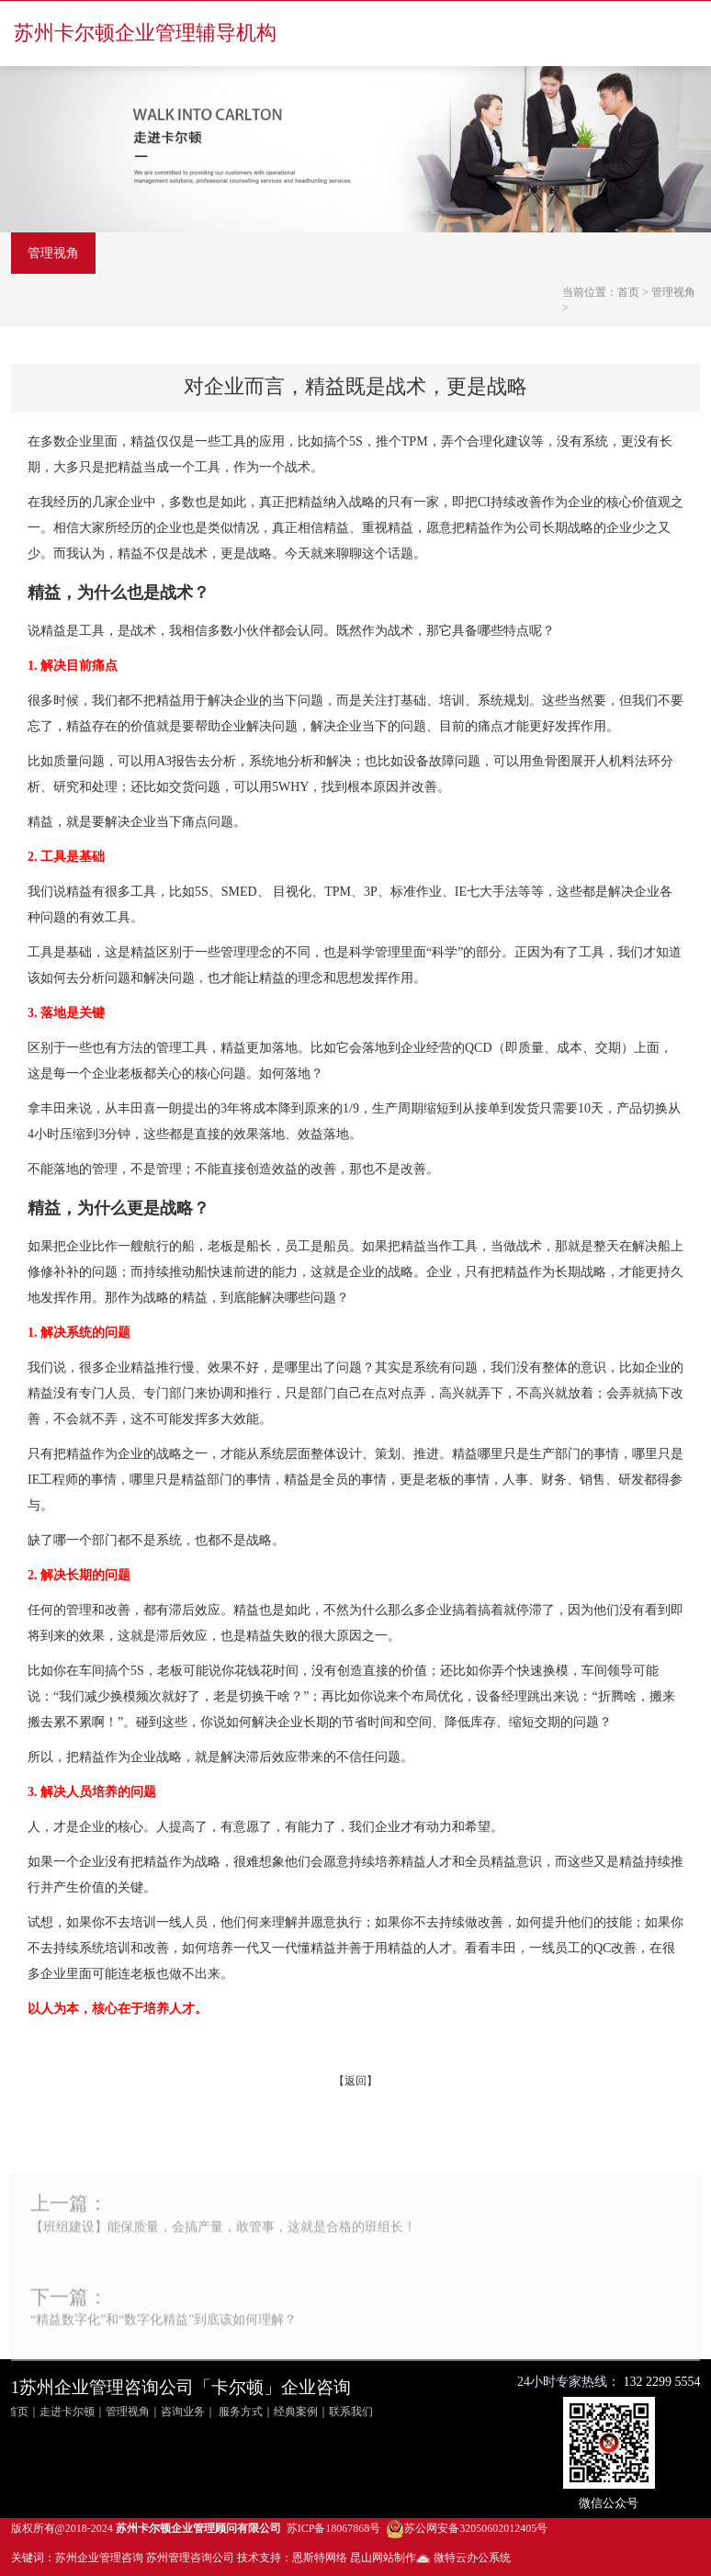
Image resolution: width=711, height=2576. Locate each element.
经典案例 (296, 2411)
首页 (628, 292)
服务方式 (241, 2411)
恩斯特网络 (319, 2557)
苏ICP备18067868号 (334, 2528)
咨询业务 (183, 2411)
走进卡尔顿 (67, 2411)
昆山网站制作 (383, 2557)
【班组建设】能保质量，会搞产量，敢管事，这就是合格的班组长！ (223, 2246)
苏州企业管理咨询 (99, 2557)
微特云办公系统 (463, 2557)
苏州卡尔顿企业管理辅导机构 (145, 33)
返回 (355, 2080)
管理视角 (53, 252)
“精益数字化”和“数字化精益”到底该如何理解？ (164, 2339)
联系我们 (351, 2411)
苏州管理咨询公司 (190, 2557)
